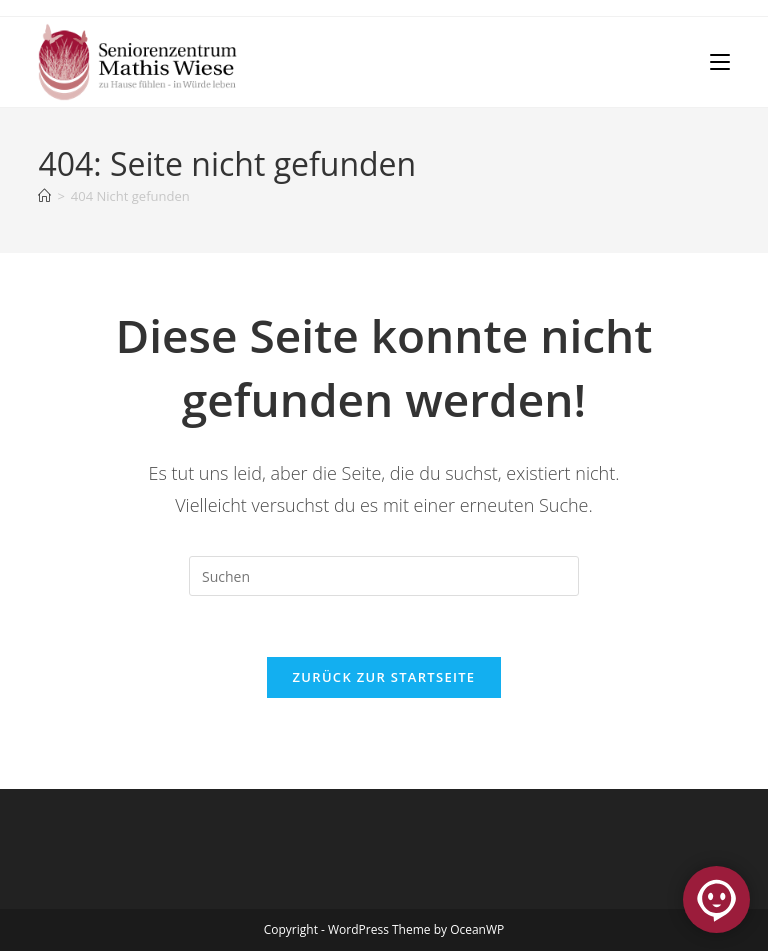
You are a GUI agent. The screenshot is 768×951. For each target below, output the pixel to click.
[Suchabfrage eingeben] (384, 576)
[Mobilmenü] (720, 62)
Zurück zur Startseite (384, 677)
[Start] (44, 196)
